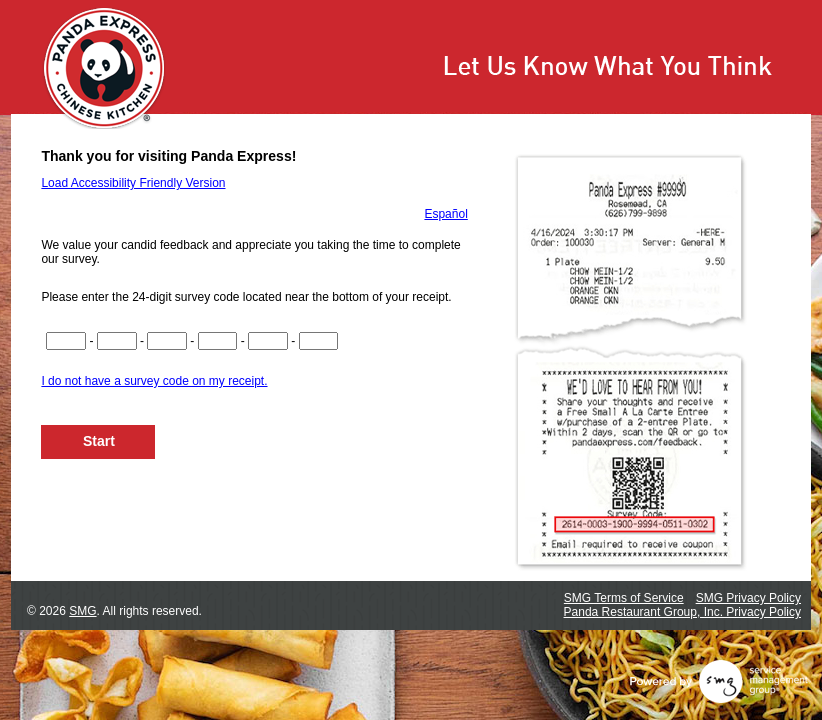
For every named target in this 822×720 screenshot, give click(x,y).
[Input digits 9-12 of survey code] (167, 341)
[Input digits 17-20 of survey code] (268, 341)
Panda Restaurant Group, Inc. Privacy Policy (682, 612)
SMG (82, 611)
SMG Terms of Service (624, 598)
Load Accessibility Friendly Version (133, 183)
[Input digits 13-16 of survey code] (218, 341)
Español (445, 214)
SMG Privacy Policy (748, 598)
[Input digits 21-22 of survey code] (319, 341)
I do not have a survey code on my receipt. (154, 381)
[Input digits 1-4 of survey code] (66, 341)
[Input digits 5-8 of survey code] (117, 341)
